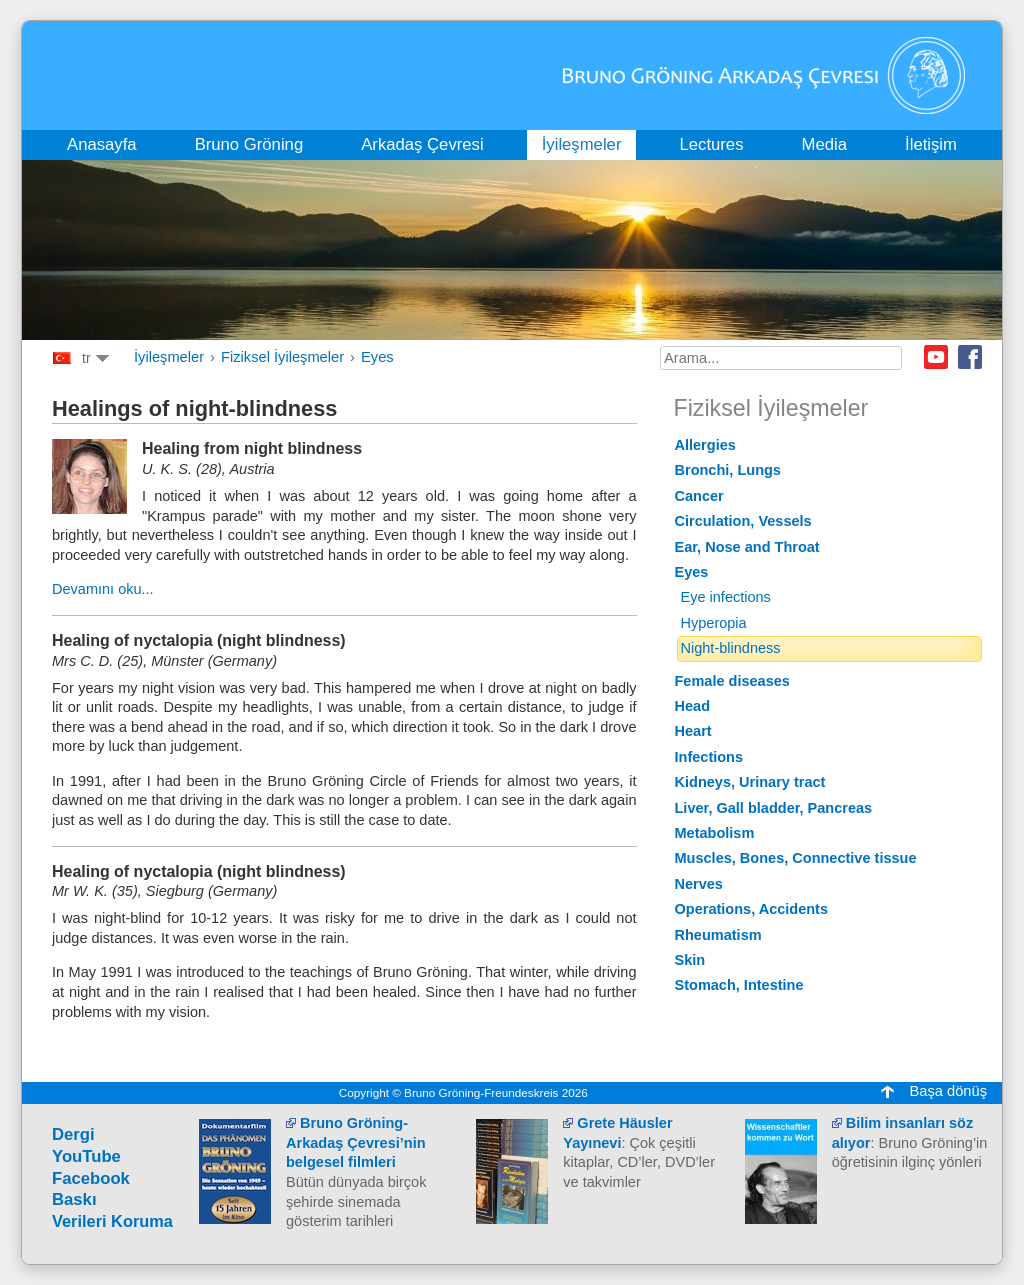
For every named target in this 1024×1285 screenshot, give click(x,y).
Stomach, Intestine (739, 985)
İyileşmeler (169, 357)
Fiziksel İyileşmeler (282, 357)
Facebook (970, 357)
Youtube (936, 357)
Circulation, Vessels (743, 521)
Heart (693, 731)
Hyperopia (714, 623)
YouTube (86, 1156)
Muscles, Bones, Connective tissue (796, 858)
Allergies (705, 445)
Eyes (377, 357)
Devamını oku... (103, 589)
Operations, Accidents (752, 909)
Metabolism (715, 833)
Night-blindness (731, 648)
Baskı (74, 1199)
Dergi (73, 1134)
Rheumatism (718, 935)
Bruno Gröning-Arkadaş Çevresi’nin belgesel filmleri (356, 1142)
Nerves (699, 884)
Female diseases (732, 681)
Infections (709, 757)
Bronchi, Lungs (728, 470)
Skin (690, 960)
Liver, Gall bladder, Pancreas (774, 808)
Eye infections (726, 597)
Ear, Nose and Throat (747, 547)
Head (693, 706)
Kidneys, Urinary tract (750, 782)
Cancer (699, 496)
